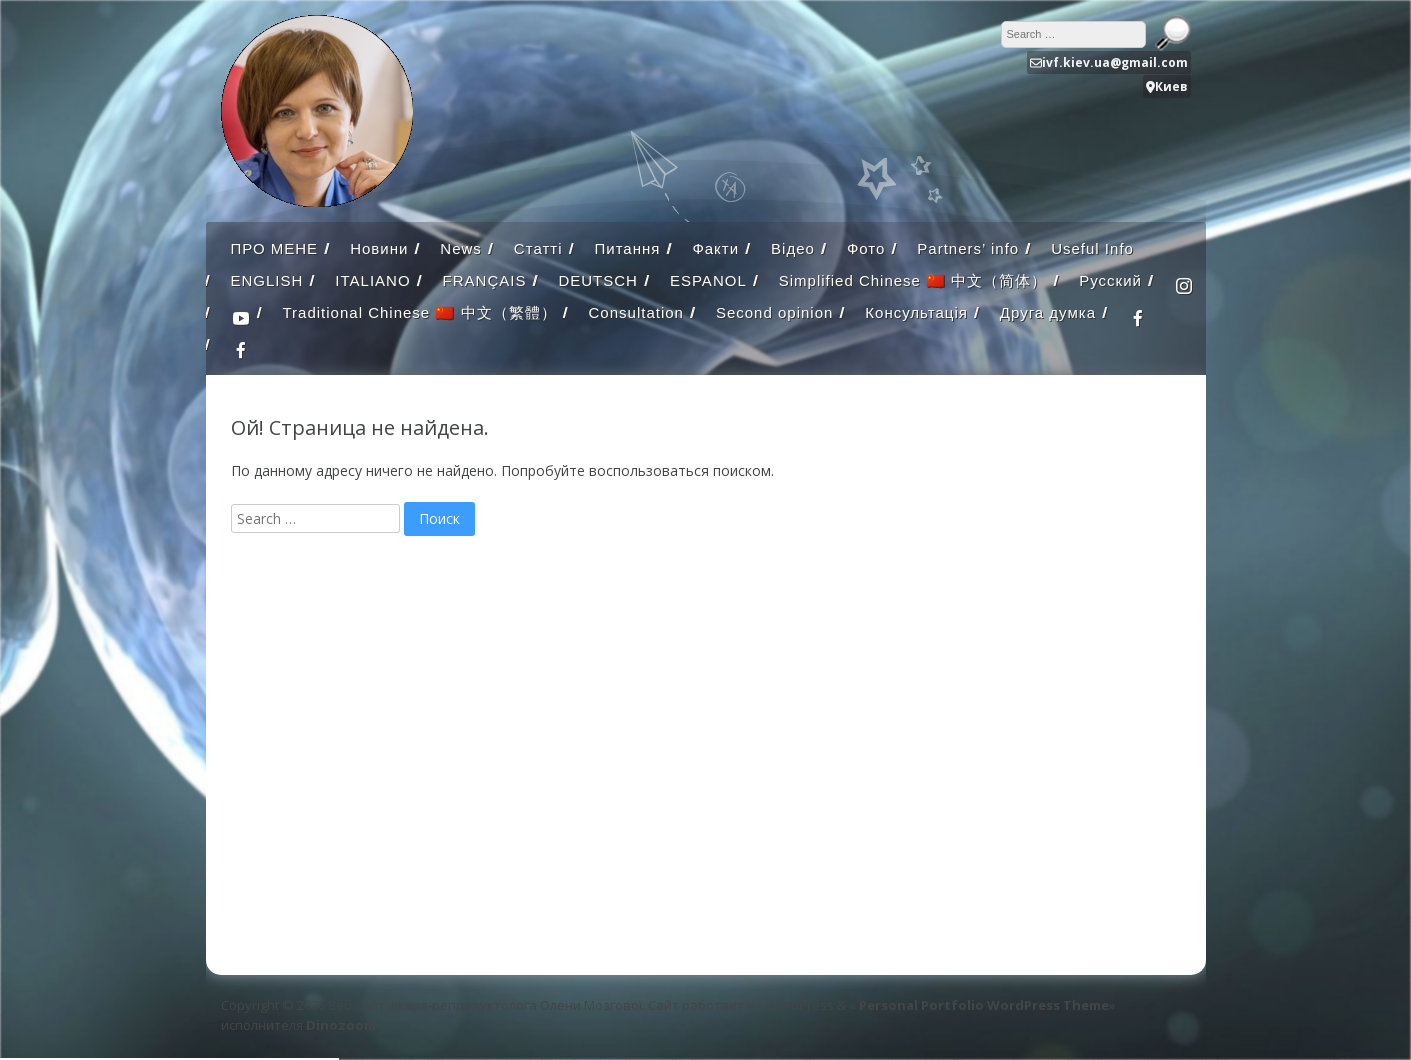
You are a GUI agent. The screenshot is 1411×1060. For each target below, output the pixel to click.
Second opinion (774, 312)
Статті (538, 248)
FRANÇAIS (485, 280)
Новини (379, 248)
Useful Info (1092, 248)
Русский (1110, 280)
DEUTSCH (598, 280)
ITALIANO (372, 280)
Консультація (916, 312)
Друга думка (1048, 312)
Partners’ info (968, 248)
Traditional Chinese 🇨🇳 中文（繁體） (420, 312)
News (461, 248)
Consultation (636, 312)
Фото (866, 248)
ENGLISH (267, 280)
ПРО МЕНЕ (275, 248)
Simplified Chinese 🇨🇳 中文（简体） (913, 280)
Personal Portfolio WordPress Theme (984, 1005)
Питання (627, 248)
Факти (715, 248)
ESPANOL (708, 280)
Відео (793, 248)
